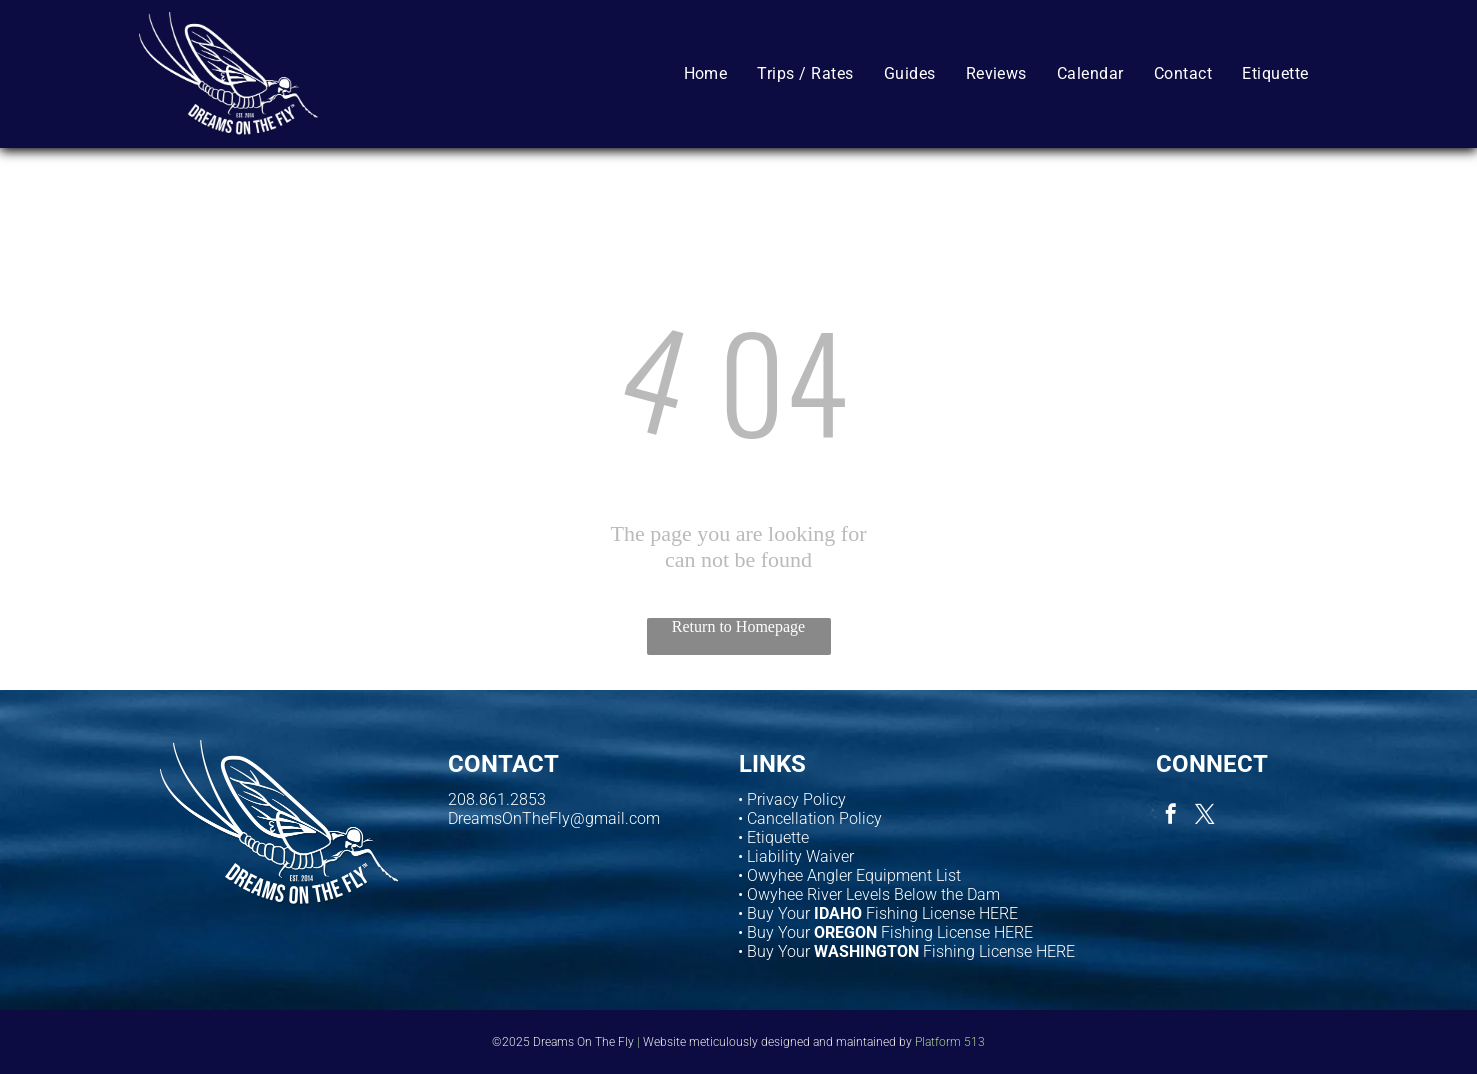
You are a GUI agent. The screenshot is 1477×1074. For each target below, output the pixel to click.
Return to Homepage (738, 626)
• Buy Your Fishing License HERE (878, 913)
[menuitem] (706, 73)
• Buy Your (774, 932)
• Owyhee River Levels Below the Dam (869, 894)
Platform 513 (950, 1042)
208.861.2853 (497, 799)
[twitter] (1205, 816)
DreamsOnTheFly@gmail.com (554, 818)
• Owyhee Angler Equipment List (849, 875)
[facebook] (1171, 816)
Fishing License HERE (957, 932)
